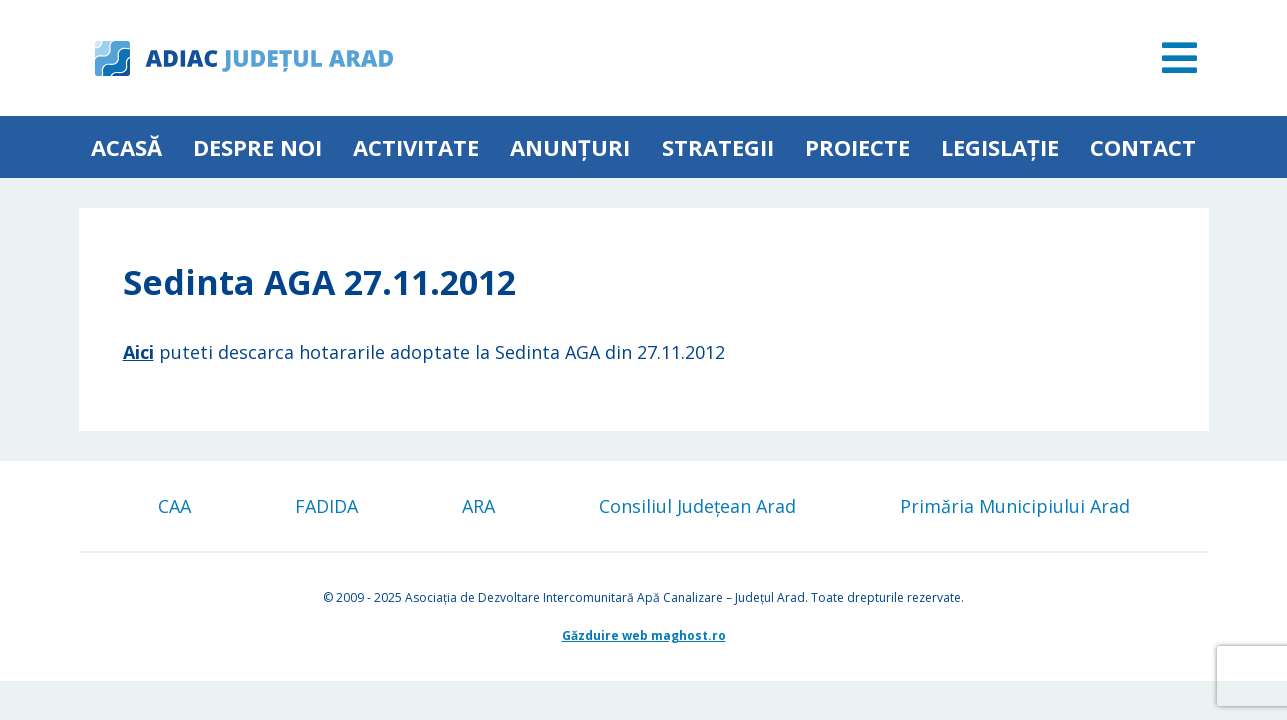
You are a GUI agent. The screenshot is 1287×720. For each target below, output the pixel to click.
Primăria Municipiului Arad (1015, 506)
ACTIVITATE (416, 147)
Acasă (126, 147)
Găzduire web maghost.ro (644, 635)
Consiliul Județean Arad (697, 506)
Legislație (1000, 147)
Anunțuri (570, 147)
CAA (174, 506)
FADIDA (326, 506)
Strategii (718, 147)
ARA (478, 506)
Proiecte (857, 147)
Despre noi (257, 147)
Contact (1143, 147)
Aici (138, 352)
